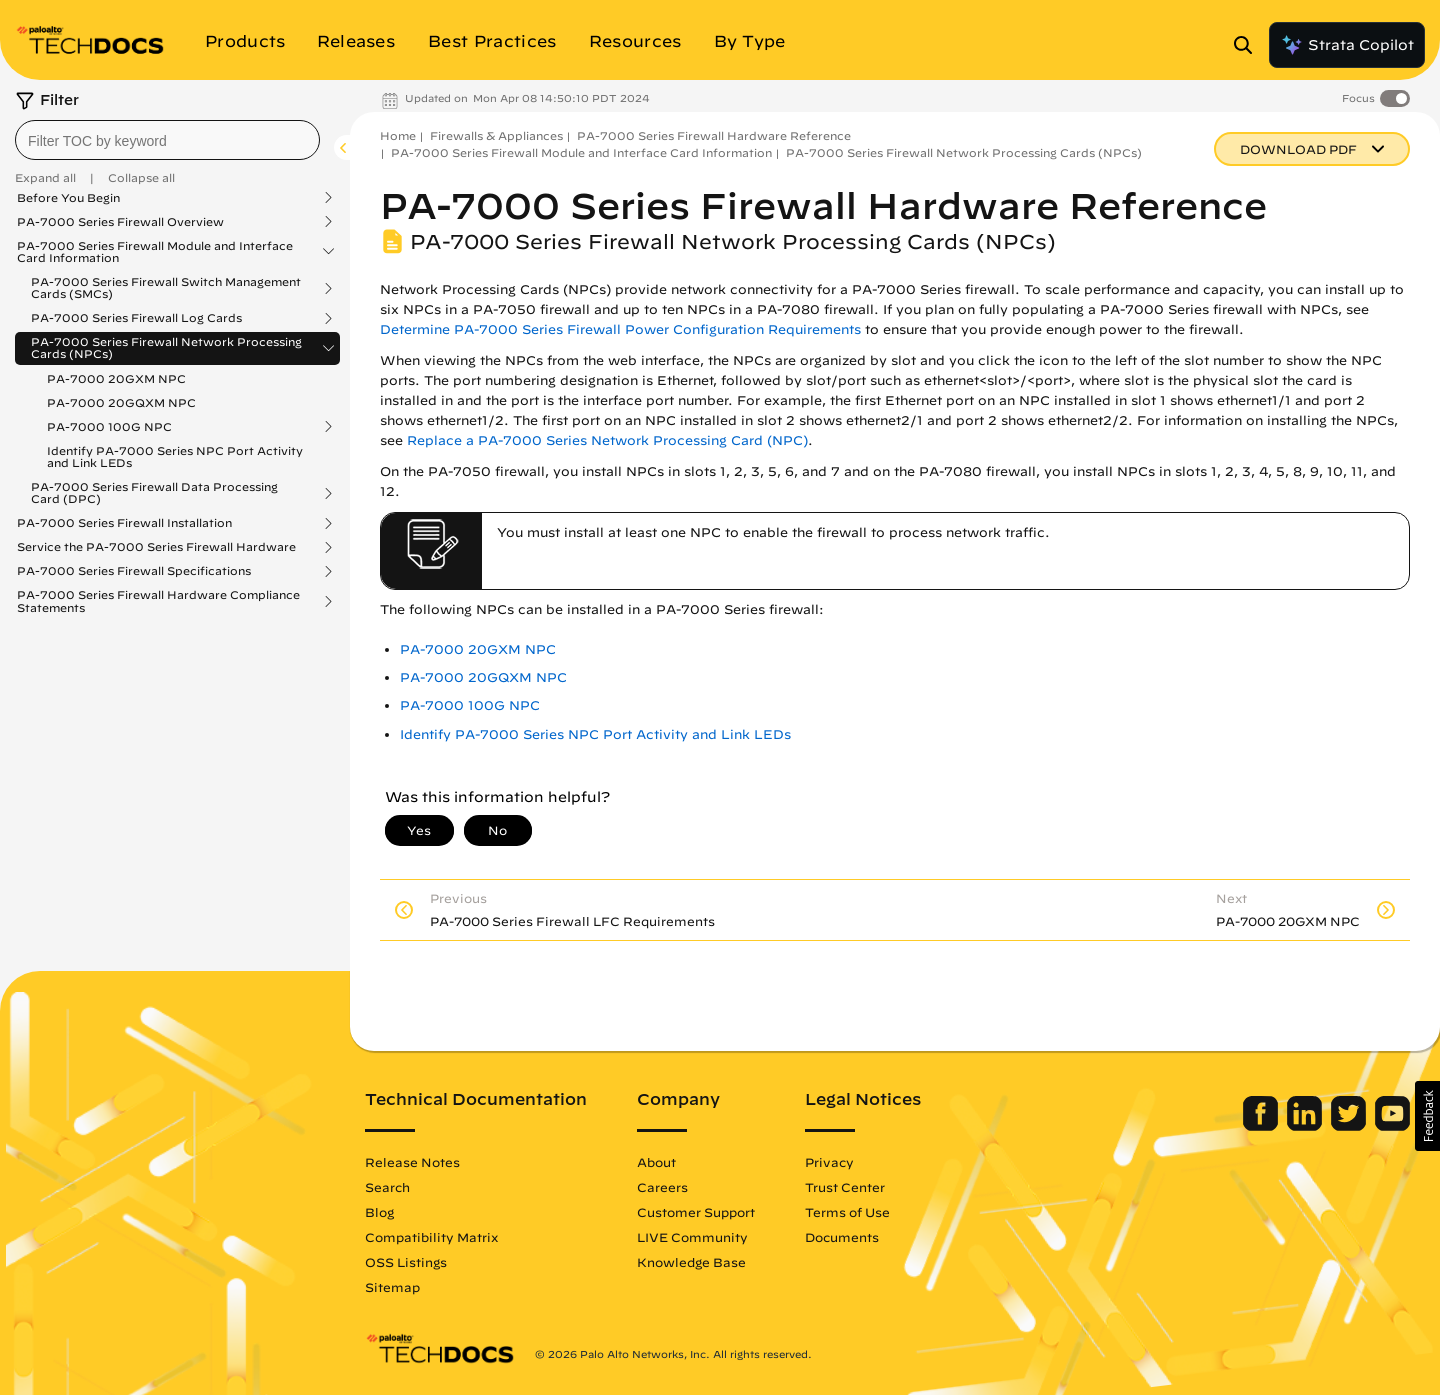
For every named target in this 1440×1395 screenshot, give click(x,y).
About (656, 1162)
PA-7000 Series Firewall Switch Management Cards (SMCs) (166, 288)
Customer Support (696, 1212)
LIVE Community (692, 1237)
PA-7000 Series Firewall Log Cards (136, 318)
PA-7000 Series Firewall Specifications (134, 571)
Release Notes (412, 1162)
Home (398, 135)
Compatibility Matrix (431, 1237)
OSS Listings (406, 1262)
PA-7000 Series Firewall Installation (124, 523)
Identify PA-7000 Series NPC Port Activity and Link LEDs (175, 456)
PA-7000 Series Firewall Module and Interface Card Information (155, 252)
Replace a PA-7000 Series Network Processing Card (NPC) (607, 440)
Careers (662, 1187)
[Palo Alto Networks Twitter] (1350, 1126)
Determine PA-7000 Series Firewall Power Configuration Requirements (620, 329)
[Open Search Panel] (1249, 45)
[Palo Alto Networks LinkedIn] (1306, 1126)
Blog (379, 1212)
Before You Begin (68, 198)
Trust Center (845, 1187)
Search (387, 1187)
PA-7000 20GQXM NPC (121, 402)
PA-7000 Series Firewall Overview (120, 222)
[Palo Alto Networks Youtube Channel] (1392, 1126)
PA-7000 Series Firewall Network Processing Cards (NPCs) (166, 348)
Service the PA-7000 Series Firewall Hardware (156, 547)
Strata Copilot (1347, 45)
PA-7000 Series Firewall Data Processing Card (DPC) (154, 493)
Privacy (829, 1162)
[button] (1427, 1116)
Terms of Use (847, 1212)
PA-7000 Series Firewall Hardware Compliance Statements (158, 601)
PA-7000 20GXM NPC (116, 378)
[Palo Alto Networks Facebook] (1262, 1126)
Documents (842, 1237)
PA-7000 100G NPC (109, 427)
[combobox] (167, 140)
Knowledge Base (691, 1262)
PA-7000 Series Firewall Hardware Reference (714, 135)
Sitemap (392, 1287)
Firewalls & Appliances (496, 135)
